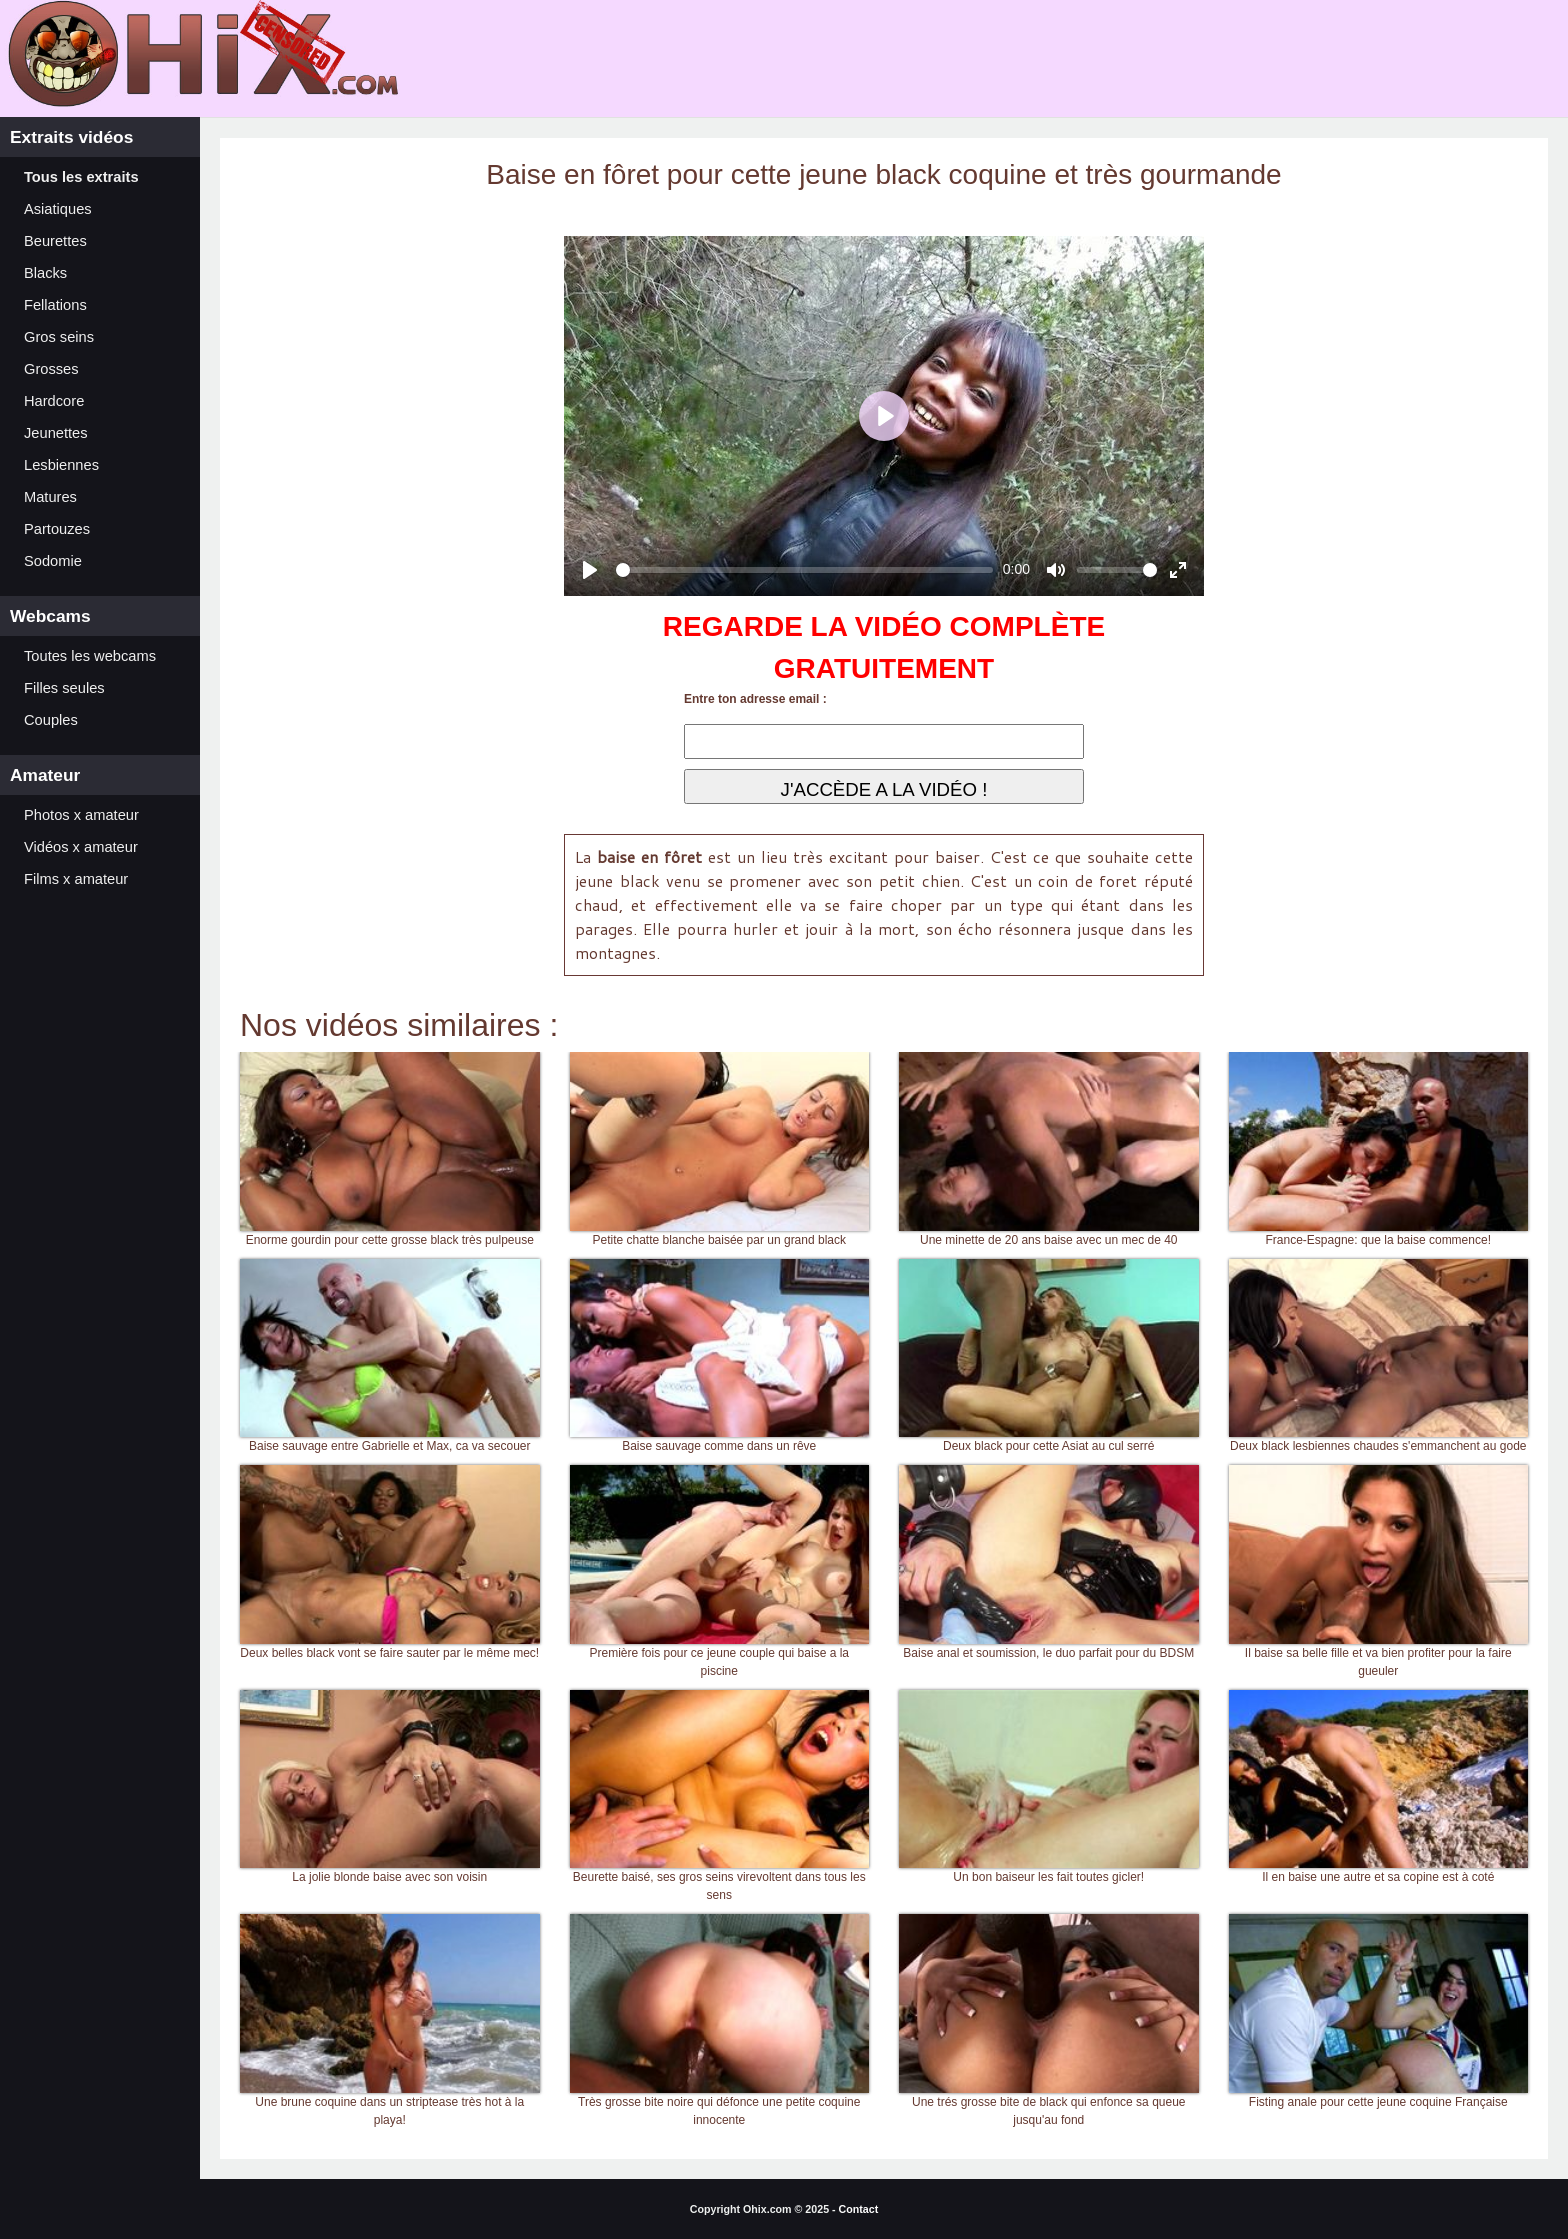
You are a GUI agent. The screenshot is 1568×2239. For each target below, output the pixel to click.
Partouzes (57, 529)
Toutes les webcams (90, 656)
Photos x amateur (81, 815)
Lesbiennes (61, 465)
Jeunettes (56, 433)
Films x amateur (76, 879)
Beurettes (55, 241)
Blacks (45, 273)
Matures (50, 497)
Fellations (55, 305)
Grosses (51, 369)
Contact (859, 2209)
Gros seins (59, 337)
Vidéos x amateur (81, 847)
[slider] (804, 570)
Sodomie (53, 561)
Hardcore (54, 401)
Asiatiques (58, 209)
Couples (51, 720)
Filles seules (64, 688)
